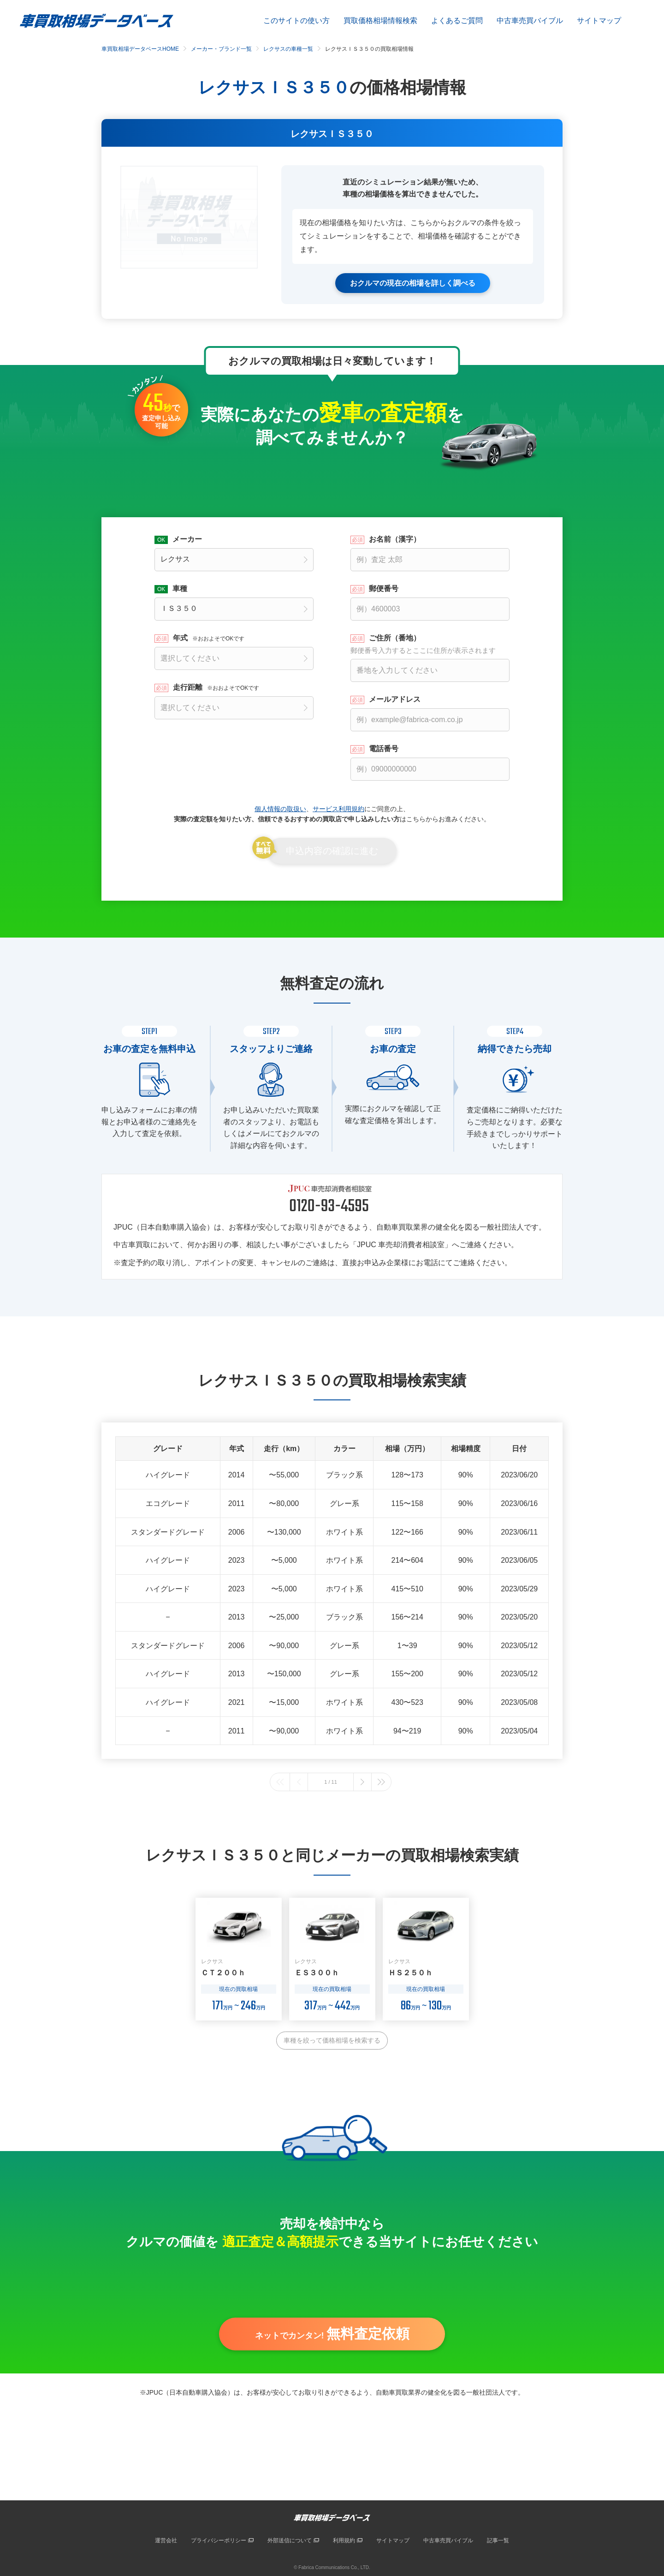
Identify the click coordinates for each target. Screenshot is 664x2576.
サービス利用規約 (338, 808)
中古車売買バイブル (530, 20)
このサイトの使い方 (296, 20)
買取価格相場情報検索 (380, 20)
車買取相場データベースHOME (140, 49)
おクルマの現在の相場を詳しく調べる (412, 283)
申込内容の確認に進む (332, 851)
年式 (208, 637)
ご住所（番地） (430, 643)
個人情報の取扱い (280, 808)
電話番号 (383, 748)
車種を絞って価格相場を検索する (332, 2040)
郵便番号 (383, 588)
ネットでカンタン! (332, 2336)
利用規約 (344, 2540)
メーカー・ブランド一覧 (221, 49)
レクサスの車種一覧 (288, 49)
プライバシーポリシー (218, 2540)
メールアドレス (395, 699)
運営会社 (166, 2540)
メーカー (187, 539)
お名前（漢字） (395, 539)
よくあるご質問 (457, 20)
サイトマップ (599, 20)
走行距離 (216, 687)
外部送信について (289, 2540)
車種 (179, 588)
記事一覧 (498, 2540)
